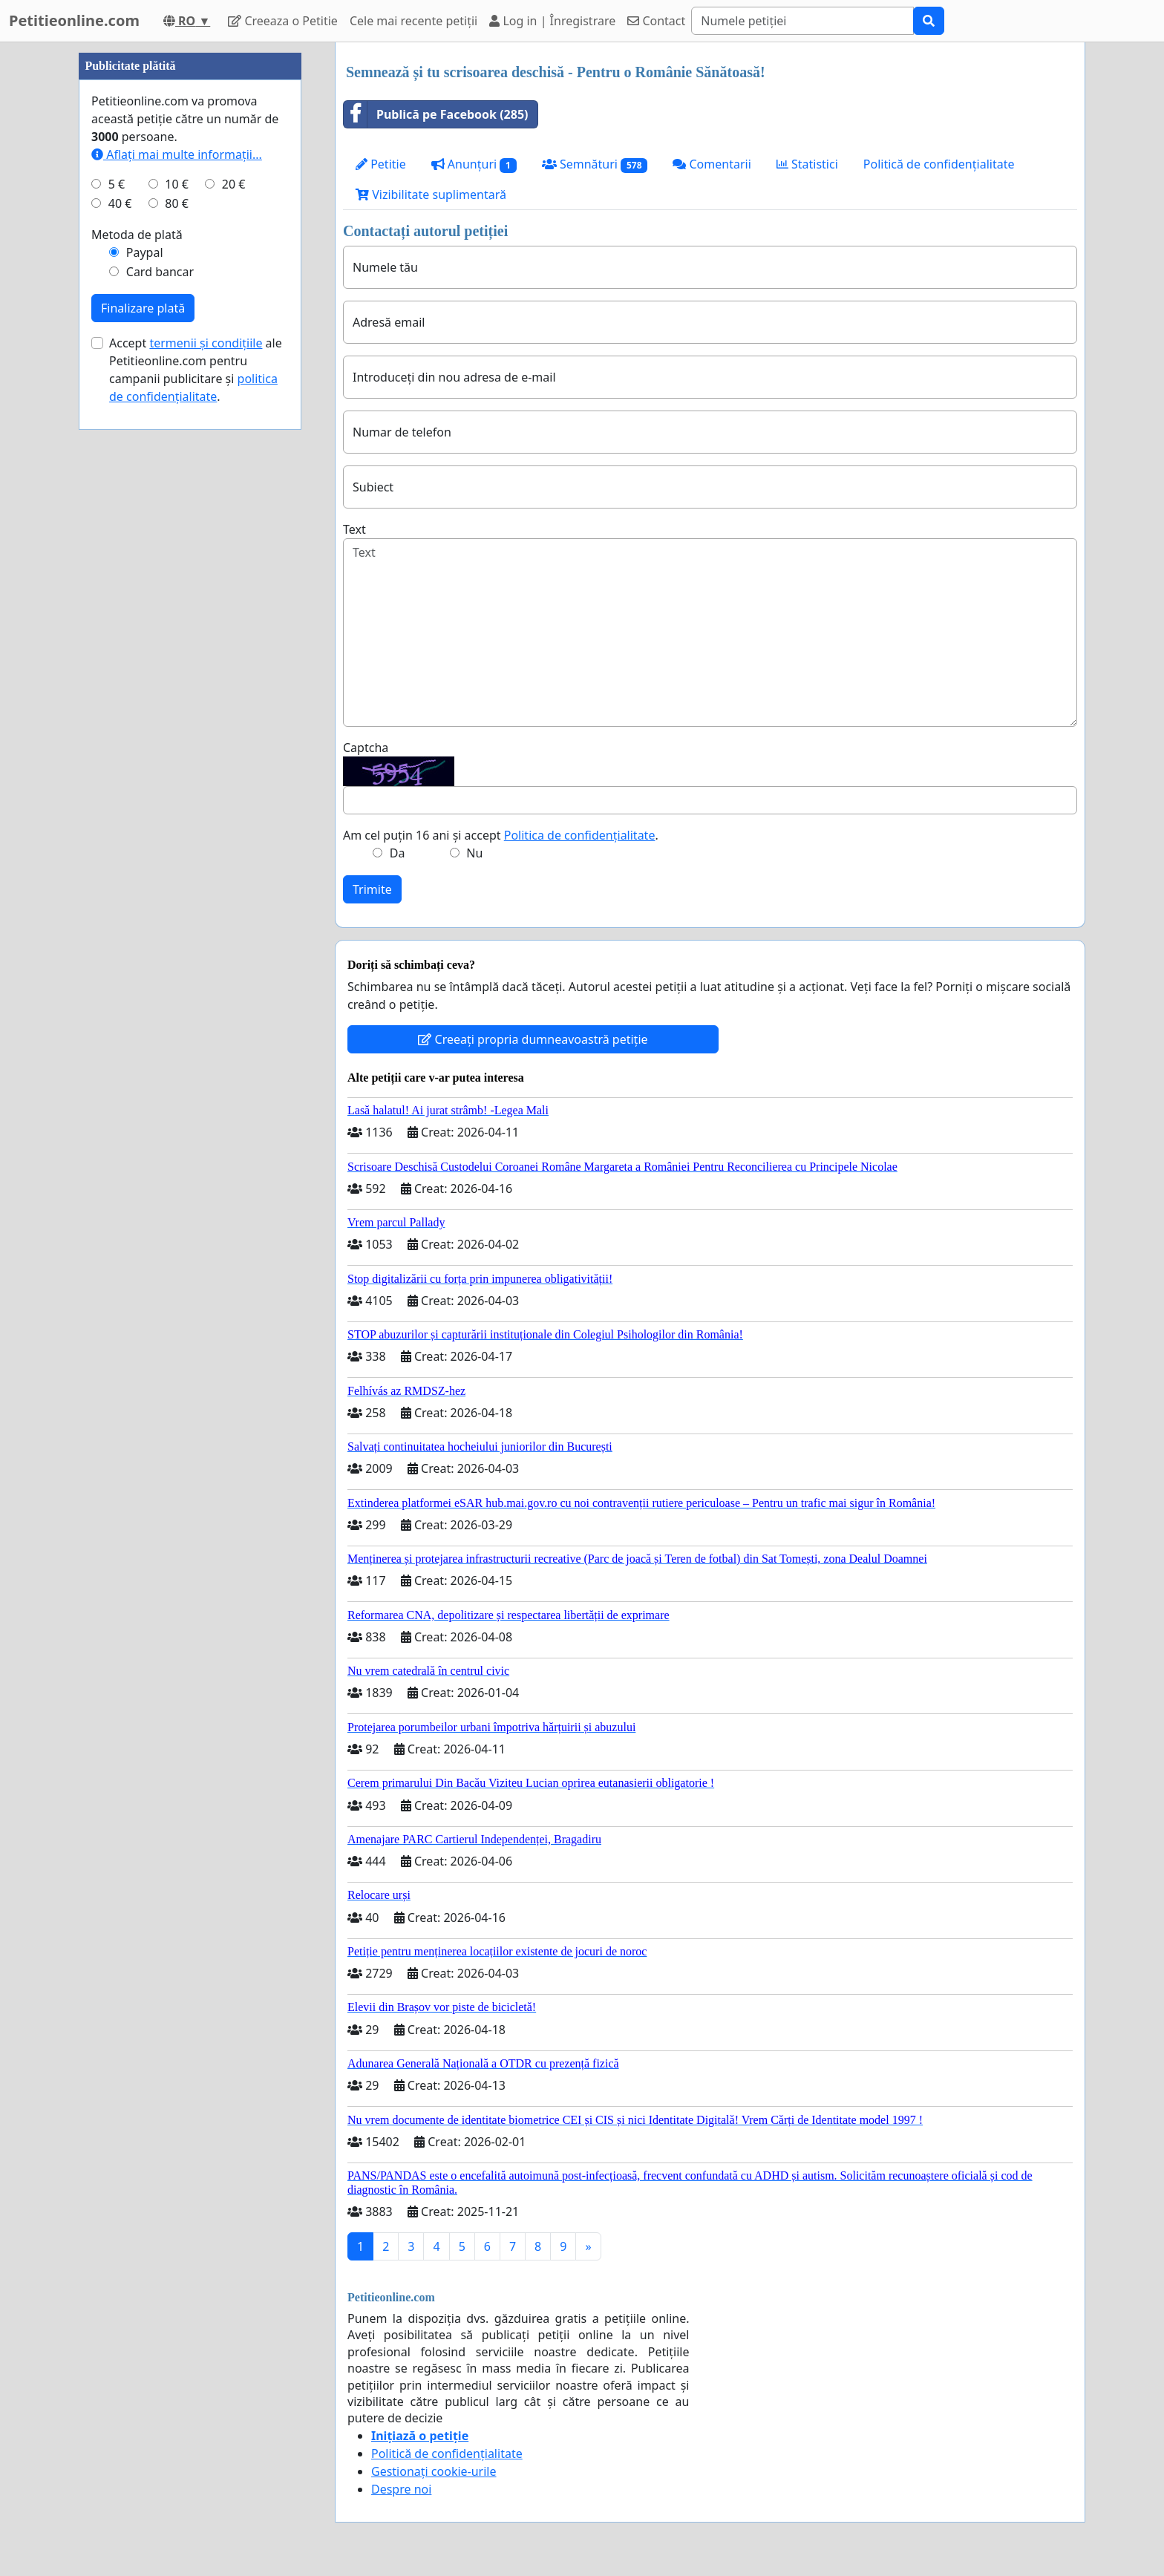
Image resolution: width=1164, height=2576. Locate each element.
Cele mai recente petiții (413, 21)
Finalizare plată (143, 753)
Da (397, 853)
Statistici (807, 164)
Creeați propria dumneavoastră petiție (532, 1039)
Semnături (595, 164)
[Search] (802, 21)
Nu (474, 853)
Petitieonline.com (74, 20)
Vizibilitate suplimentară (431, 194)
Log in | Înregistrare (552, 21)
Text (354, 529)
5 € (116, 629)
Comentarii (712, 164)
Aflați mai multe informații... (176, 600)
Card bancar (160, 717)
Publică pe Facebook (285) (436, 114)
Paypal (144, 698)
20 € (234, 629)
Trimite (372, 889)
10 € (177, 629)
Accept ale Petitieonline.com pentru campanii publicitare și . (195, 815)
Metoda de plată (137, 680)
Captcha (365, 747)
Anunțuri (474, 164)
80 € (177, 649)
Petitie (381, 164)
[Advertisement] (190, 265)
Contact (656, 21)
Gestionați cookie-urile (434, 2471)
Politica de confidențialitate (579, 835)
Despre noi (401, 2489)
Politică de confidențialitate (939, 164)
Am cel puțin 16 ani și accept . (500, 835)
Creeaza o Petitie (283, 21)
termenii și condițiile (205, 788)
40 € (120, 649)
